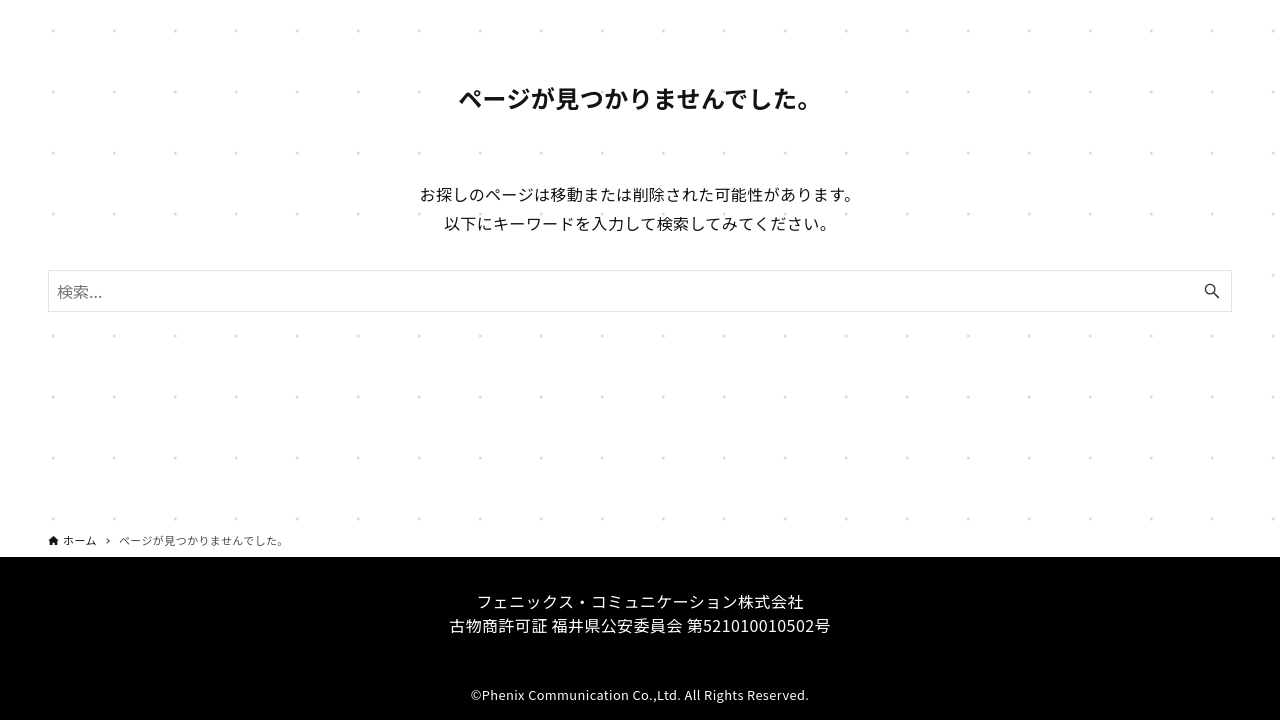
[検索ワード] (640, 291)
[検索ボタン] (1212, 291)
